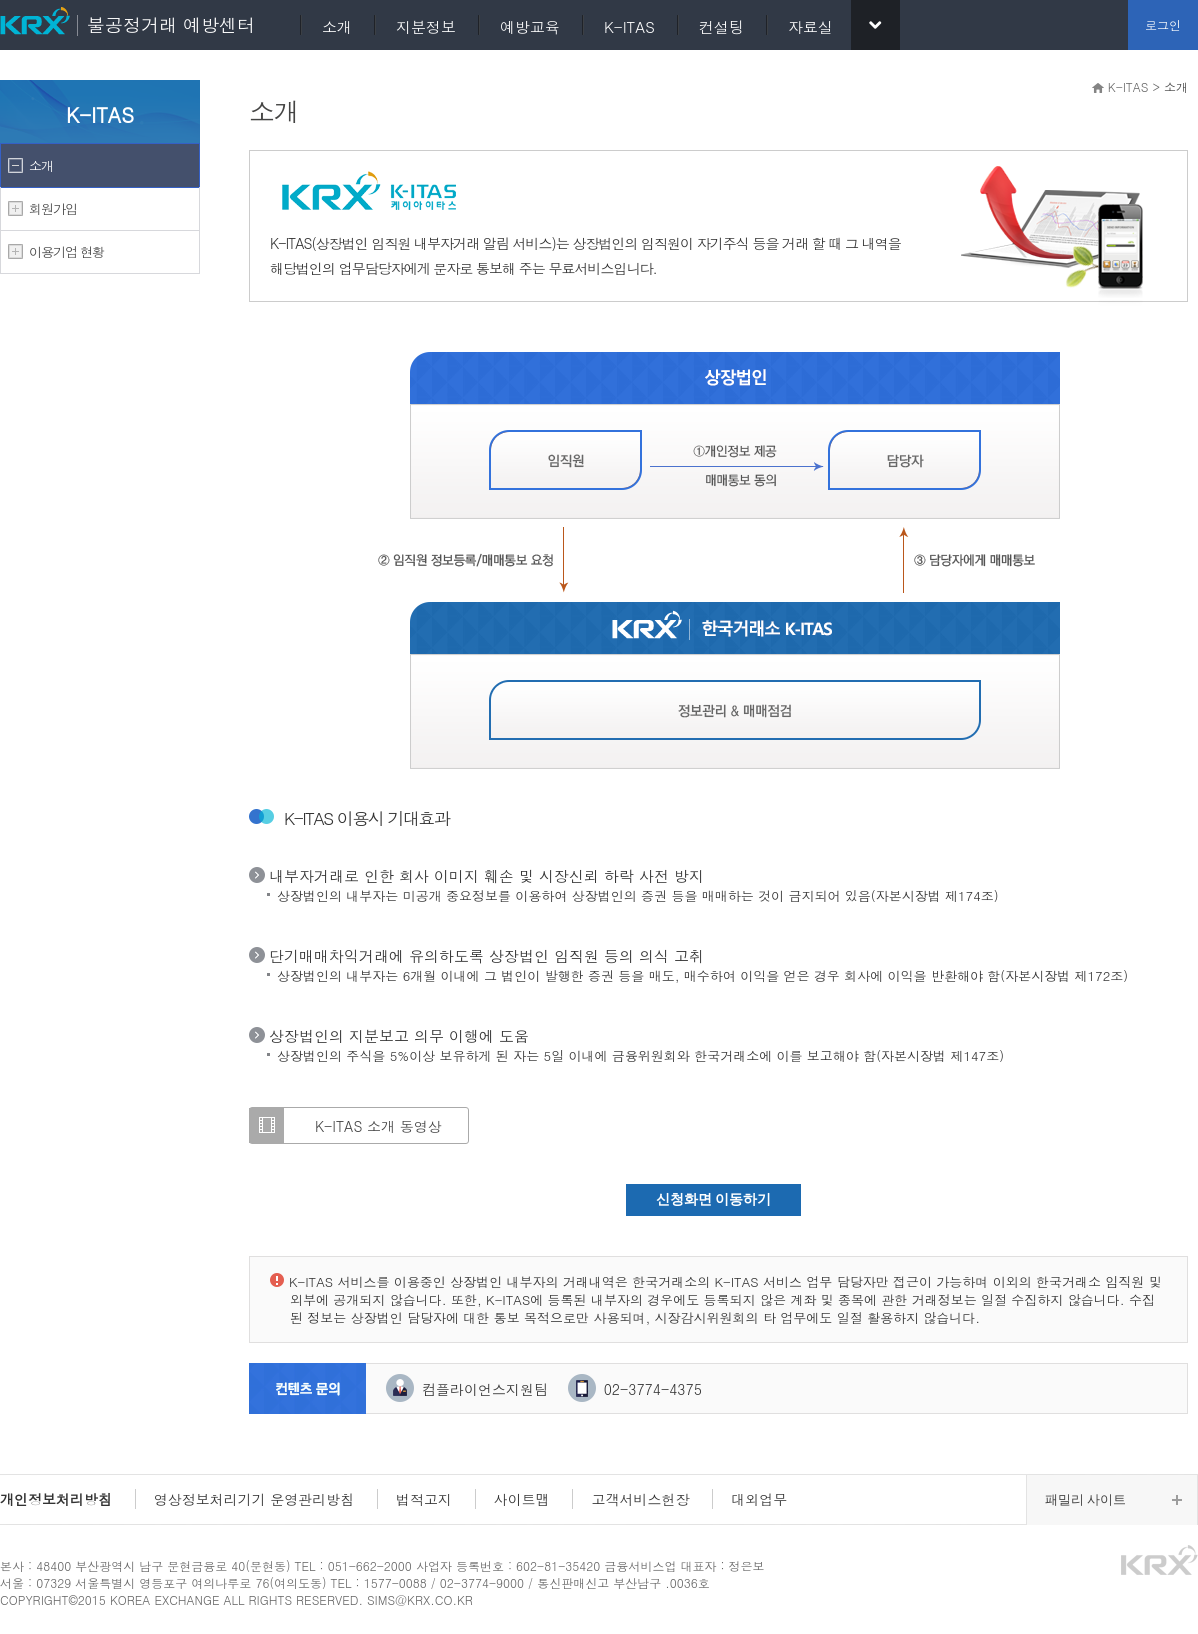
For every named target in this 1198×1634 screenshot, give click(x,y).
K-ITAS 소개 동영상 (378, 1126)
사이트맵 (522, 1499)
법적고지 (424, 1499)
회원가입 (53, 208)
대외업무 (759, 1499)
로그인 (1163, 24)
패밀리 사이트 (1085, 1499)
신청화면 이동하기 (714, 1199)
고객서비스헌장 (640, 1499)
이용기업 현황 (66, 251)
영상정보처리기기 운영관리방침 (254, 1499)
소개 (41, 165)
